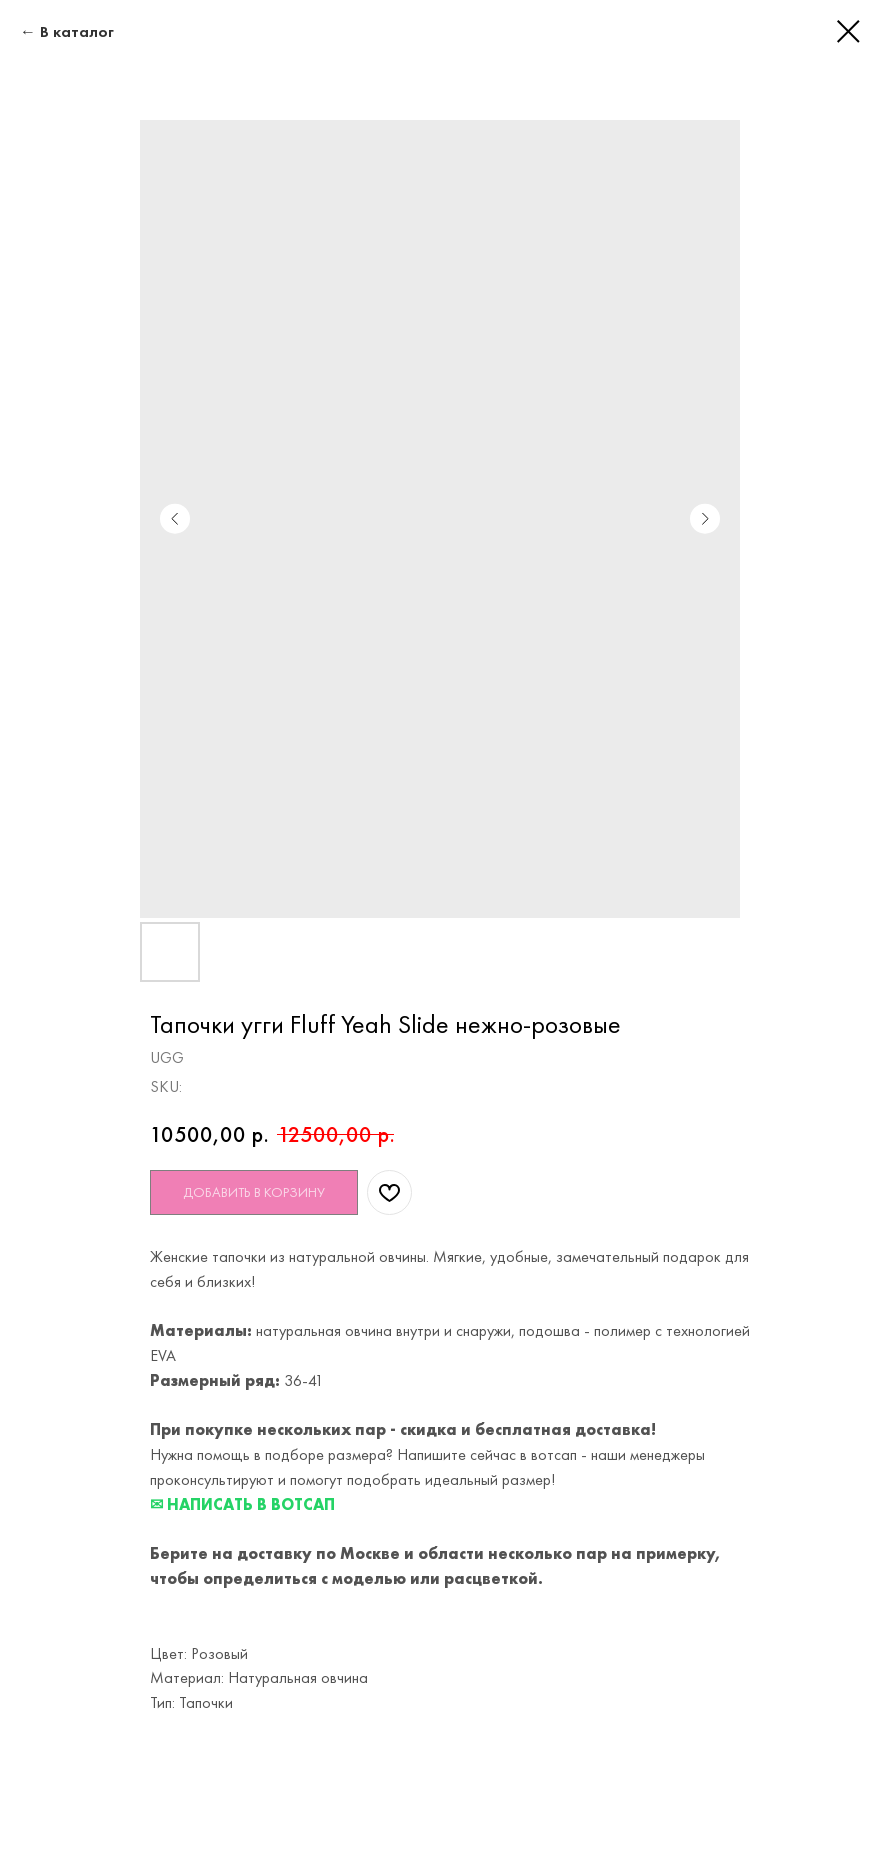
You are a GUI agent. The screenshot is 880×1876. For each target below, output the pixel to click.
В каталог (77, 31)
